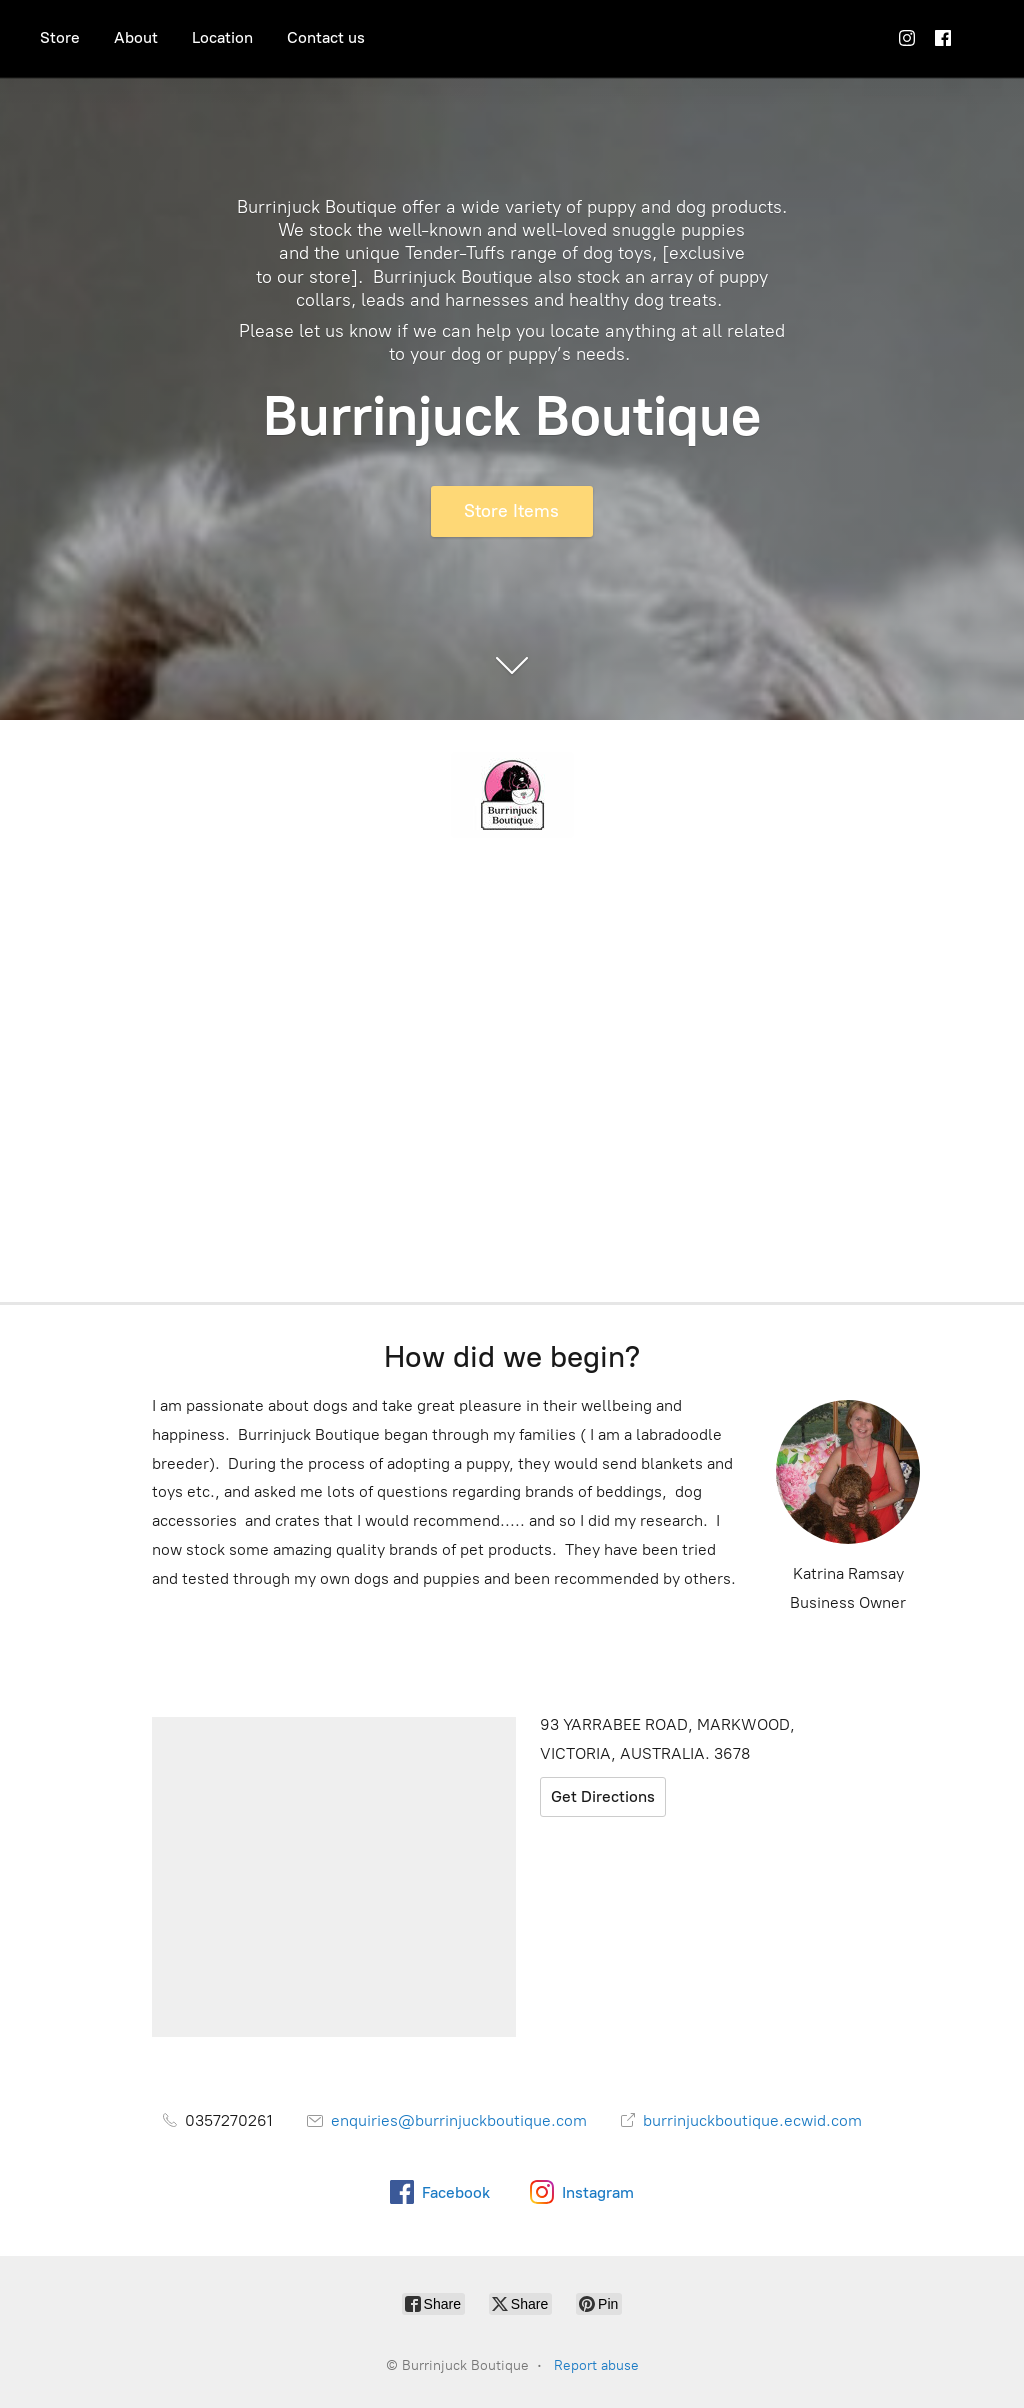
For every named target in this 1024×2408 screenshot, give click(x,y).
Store (60, 37)
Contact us (326, 37)
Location (222, 37)
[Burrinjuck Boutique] (512, 795)
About (136, 37)
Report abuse (596, 2365)
